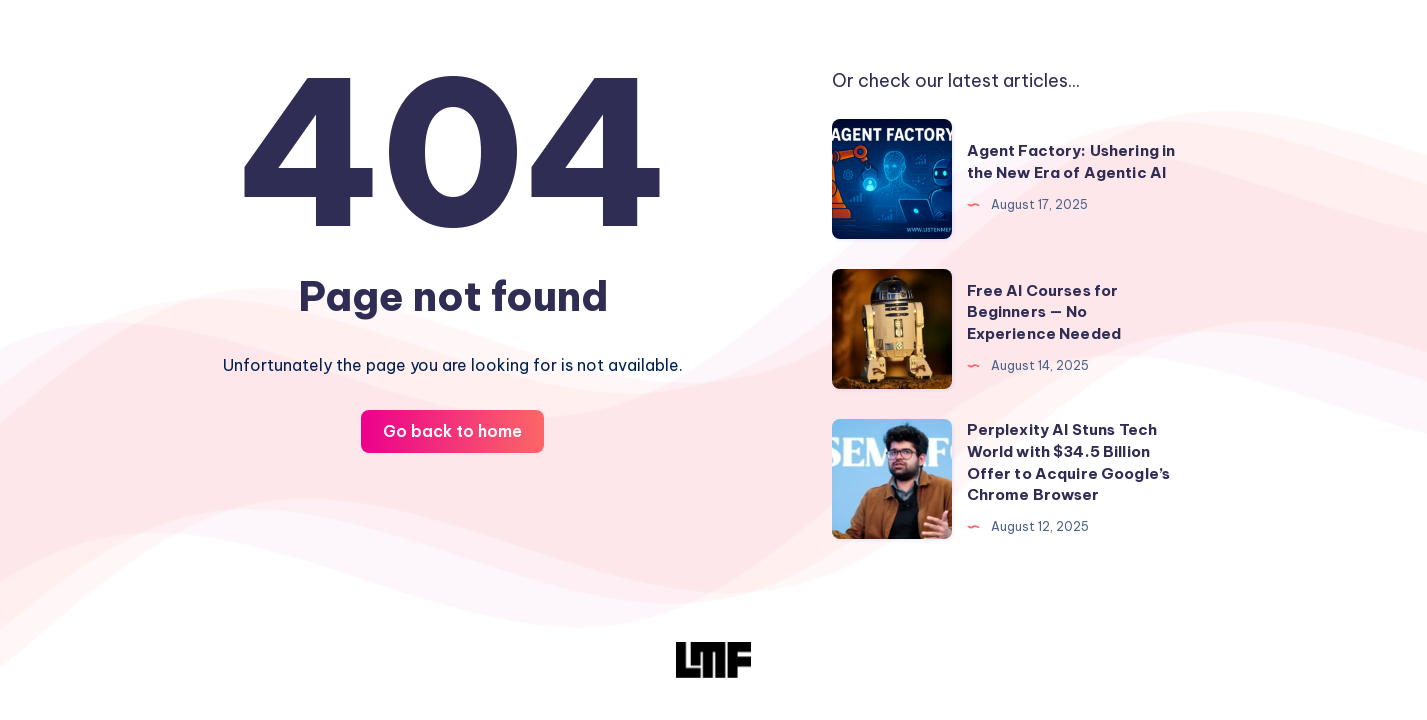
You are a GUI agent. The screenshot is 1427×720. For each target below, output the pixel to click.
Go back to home (452, 431)
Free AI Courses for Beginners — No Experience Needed (1044, 312)
